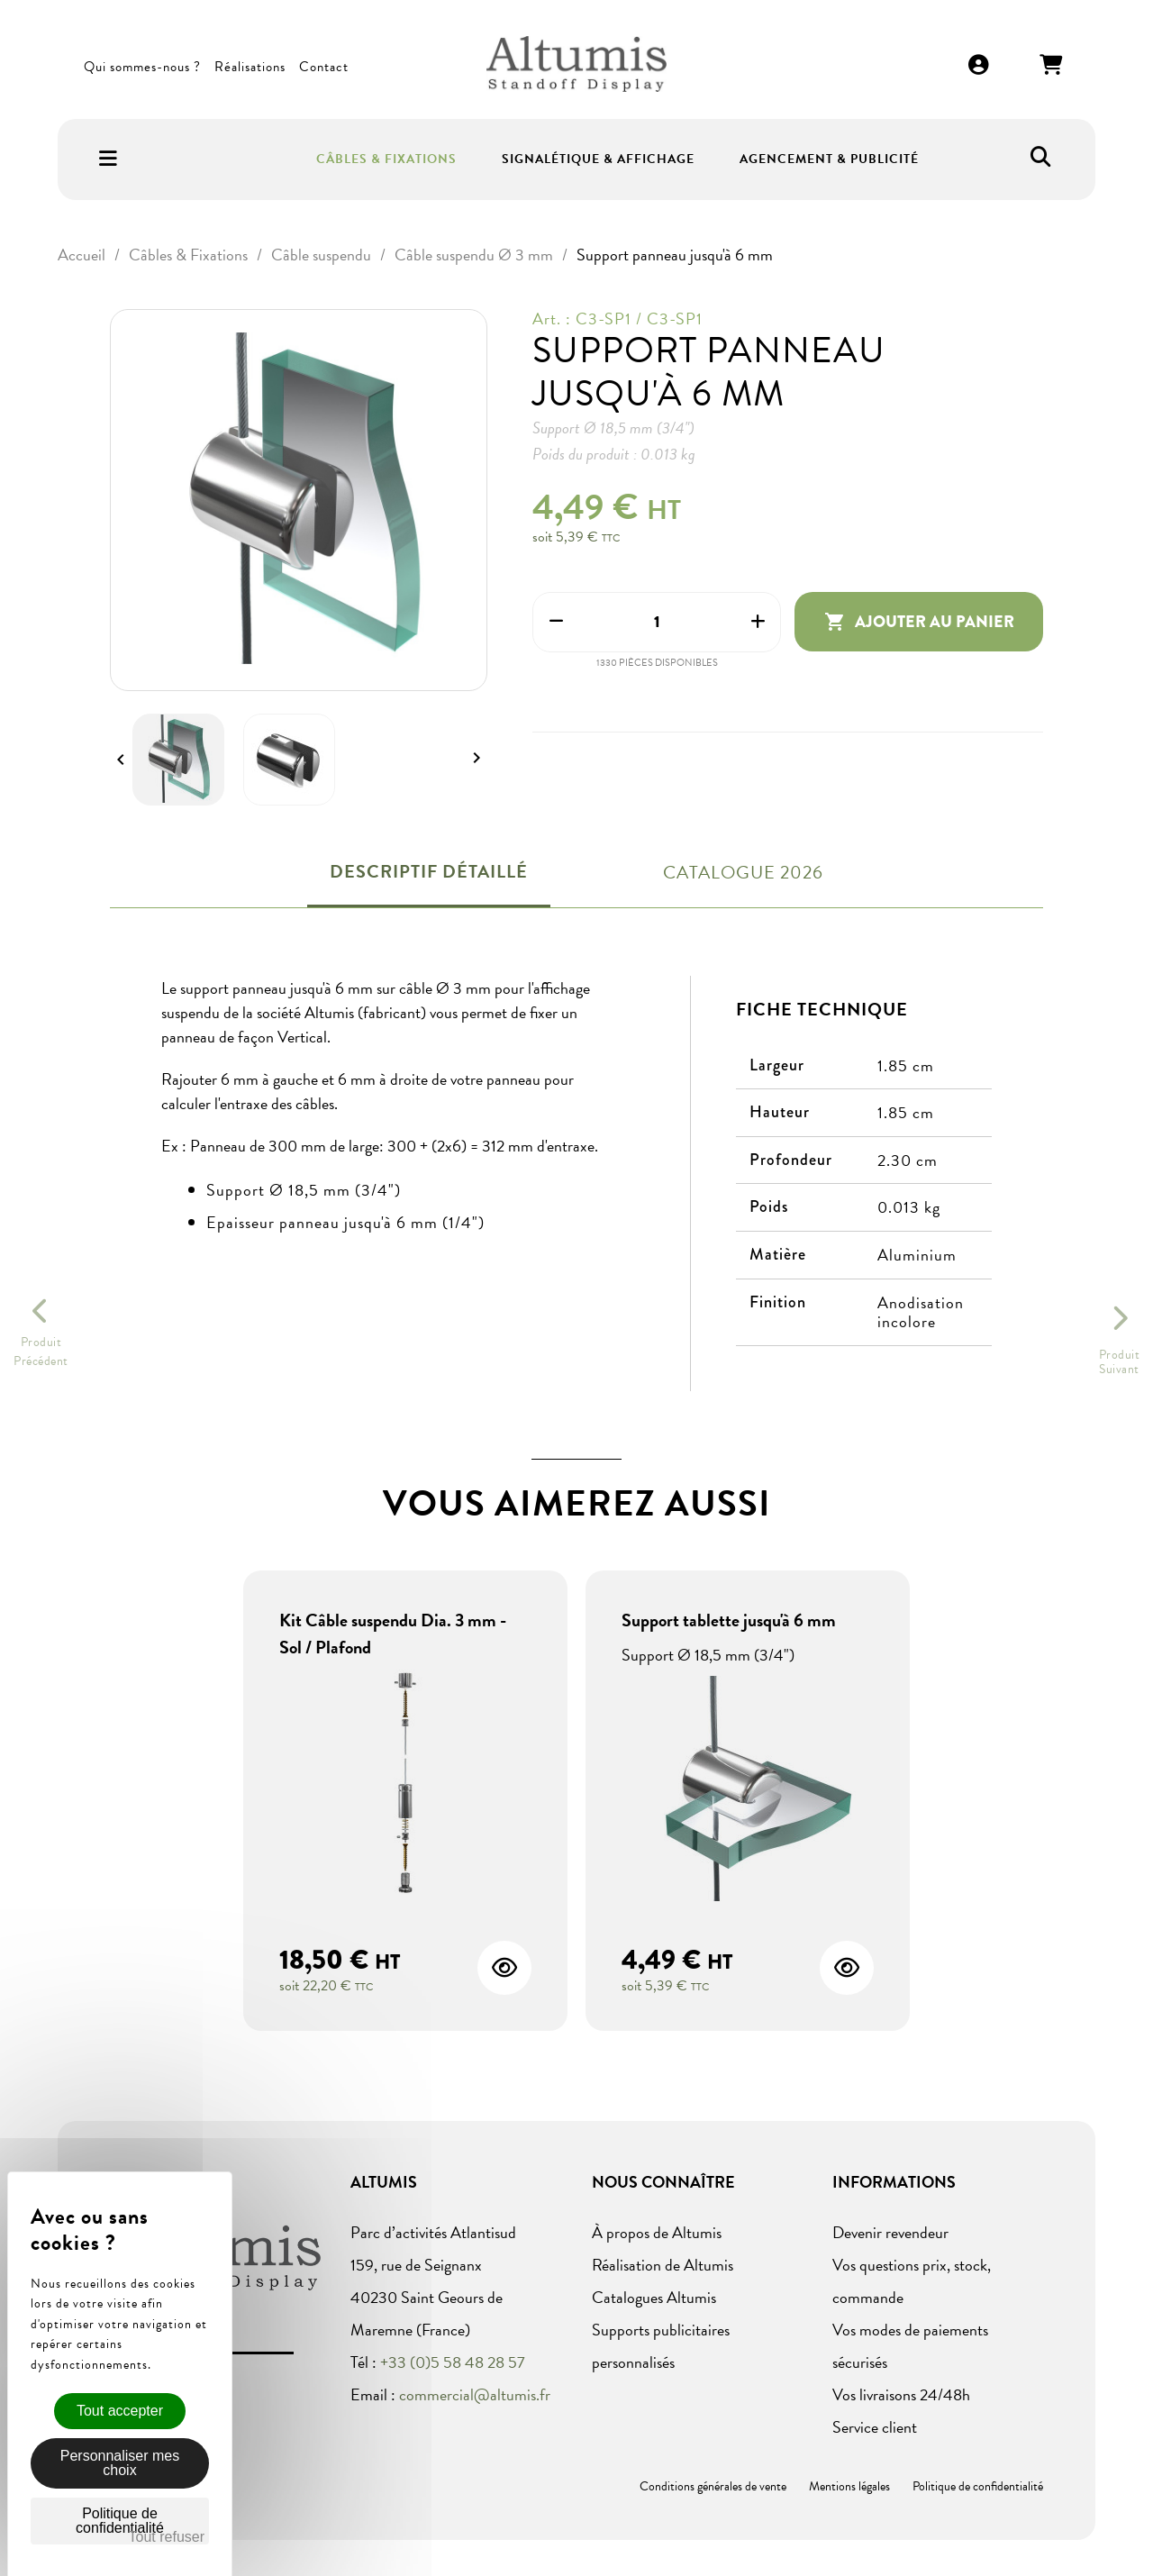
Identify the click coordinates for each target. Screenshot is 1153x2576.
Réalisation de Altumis (662, 2265)
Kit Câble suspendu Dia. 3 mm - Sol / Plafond (392, 1634)
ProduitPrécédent (41, 1351)
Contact (324, 67)
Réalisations (250, 67)
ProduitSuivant (1119, 1362)
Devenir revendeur (890, 2232)
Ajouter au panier (919, 621)
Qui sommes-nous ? (142, 67)
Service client (874, 2427)
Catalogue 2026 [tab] (743, 872)
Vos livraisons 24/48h (901, 2394)
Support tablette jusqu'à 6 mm (729, 1620)
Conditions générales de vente (713, 2486)
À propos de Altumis (657, 2232)
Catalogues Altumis (654, 2297)
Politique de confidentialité (977, 2486)
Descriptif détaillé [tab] (429, 871)
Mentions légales (849, 2486)
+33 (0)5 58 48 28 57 (452, 2362)
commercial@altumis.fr (474, 2394)
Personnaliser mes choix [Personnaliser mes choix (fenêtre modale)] (120, 2463)
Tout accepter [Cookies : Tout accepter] (120, 2410)
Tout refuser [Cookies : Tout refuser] (166, 2536)
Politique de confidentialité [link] (120, 2520)
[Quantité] (656, 622)
